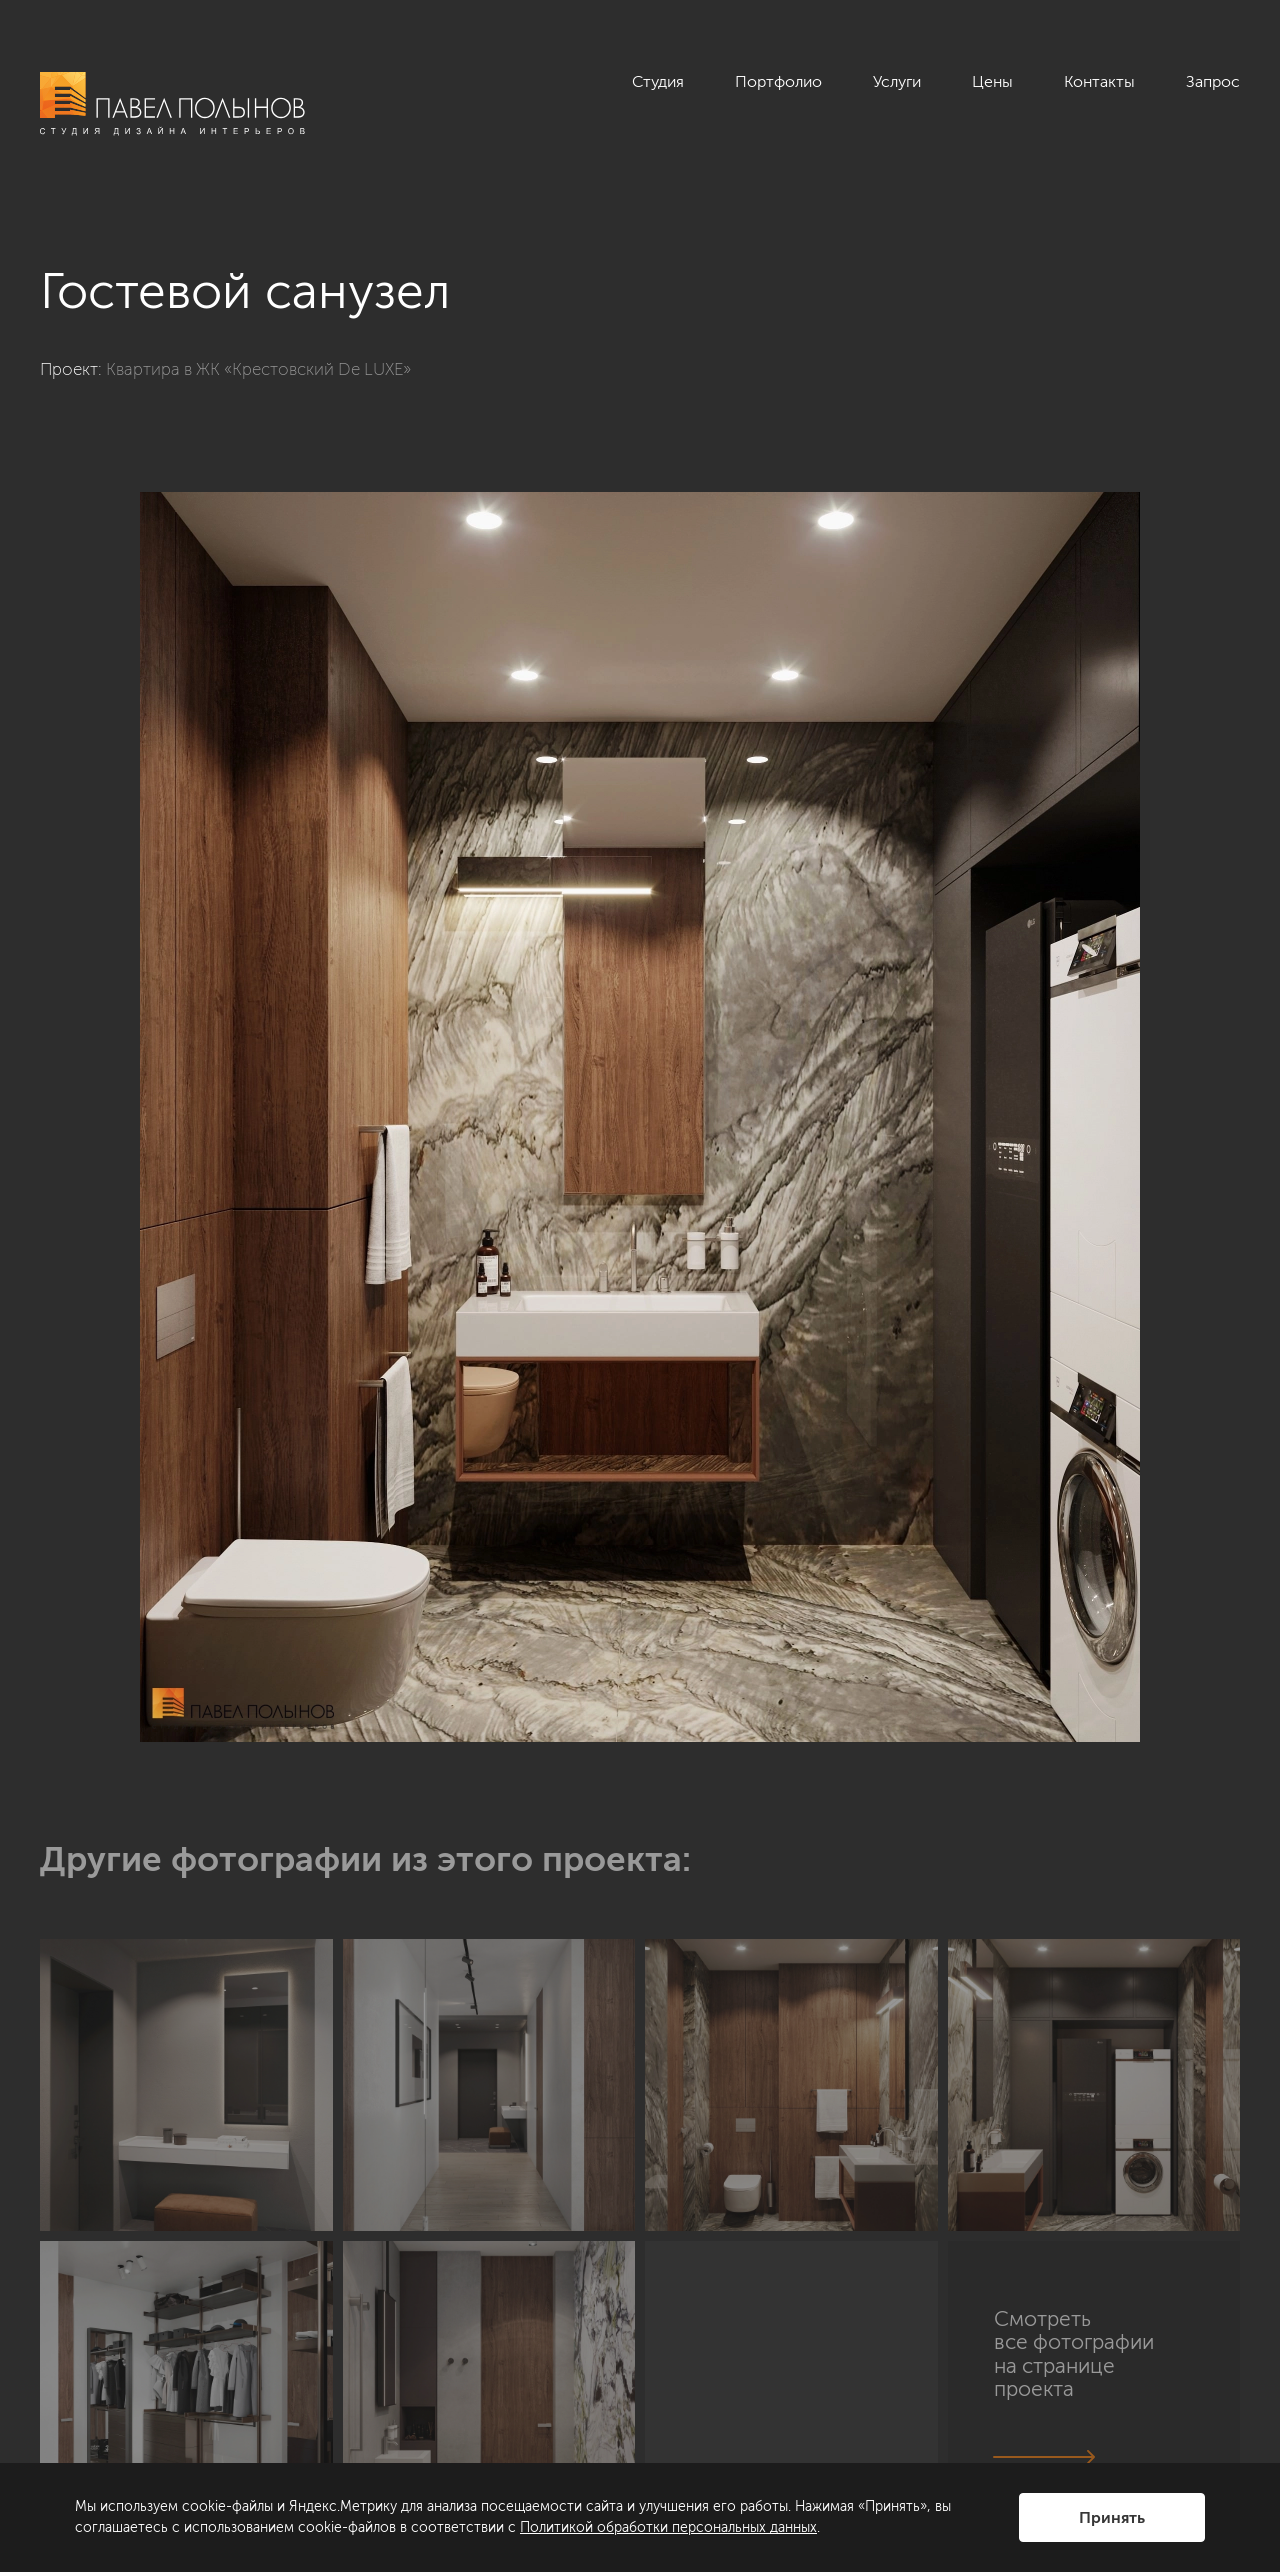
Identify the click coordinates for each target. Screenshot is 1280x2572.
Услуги (897, 81)
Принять (1112, 2517)
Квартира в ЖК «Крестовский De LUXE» (258, 369)
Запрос (1213, 81)
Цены (992, 81)
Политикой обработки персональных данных (668, 2527)
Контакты (1099, 81)
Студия (658, 81)
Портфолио (778, 81)
